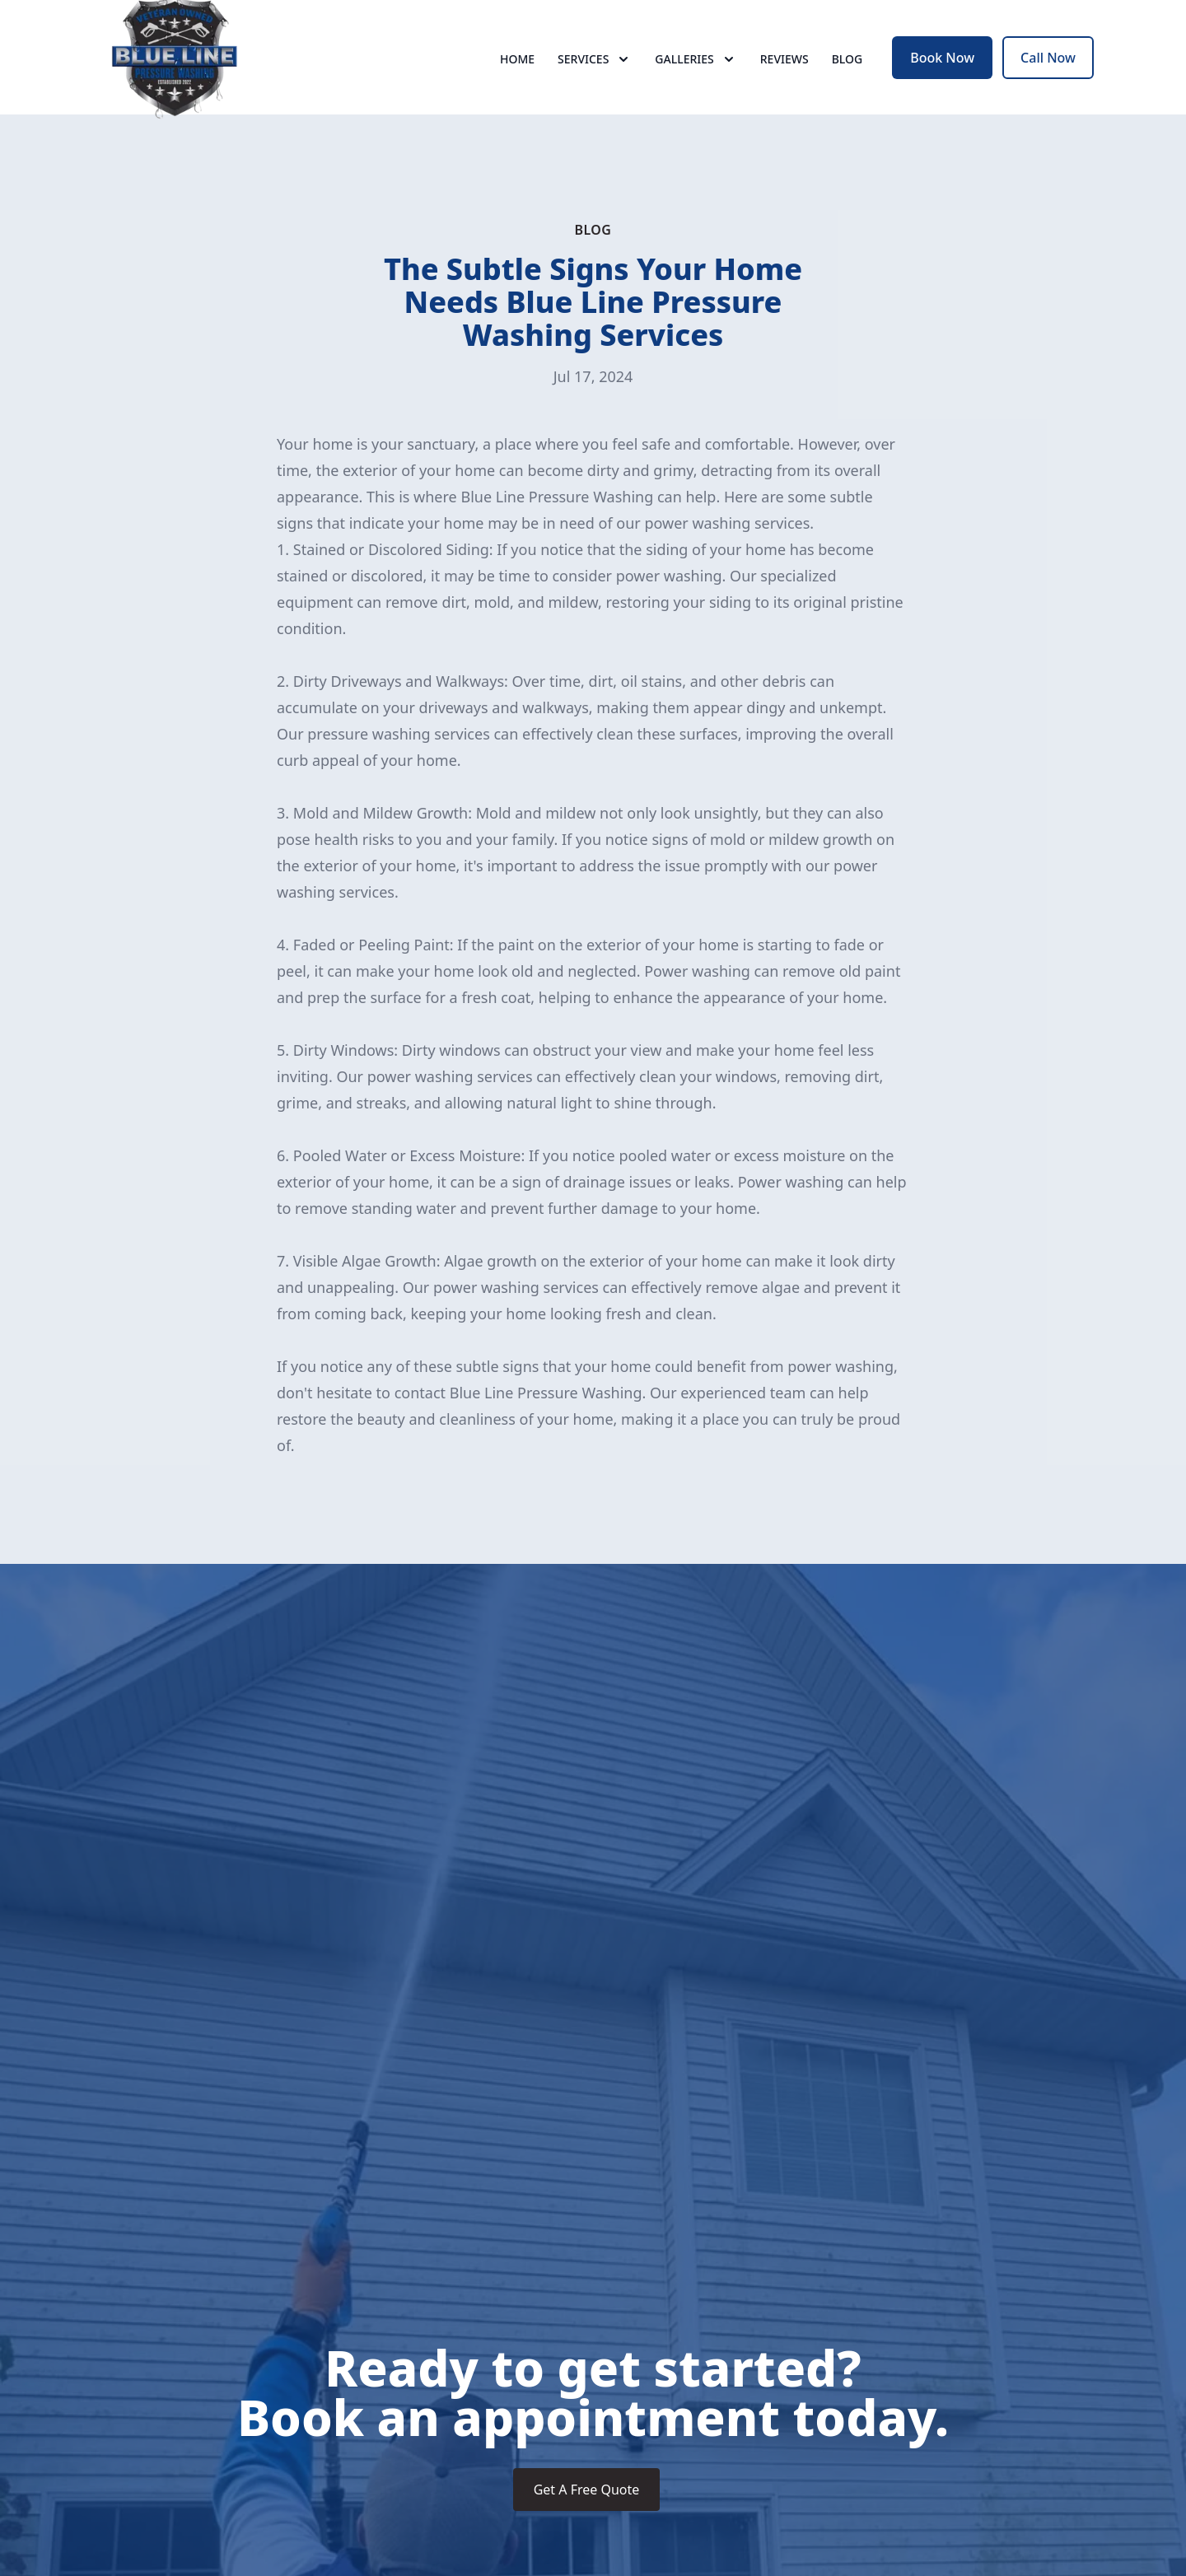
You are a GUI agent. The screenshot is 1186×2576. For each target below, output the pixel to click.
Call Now (1048, 72)
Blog (847, 74)
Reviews (784, 74)
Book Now (942, 72)
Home (517, 74)
